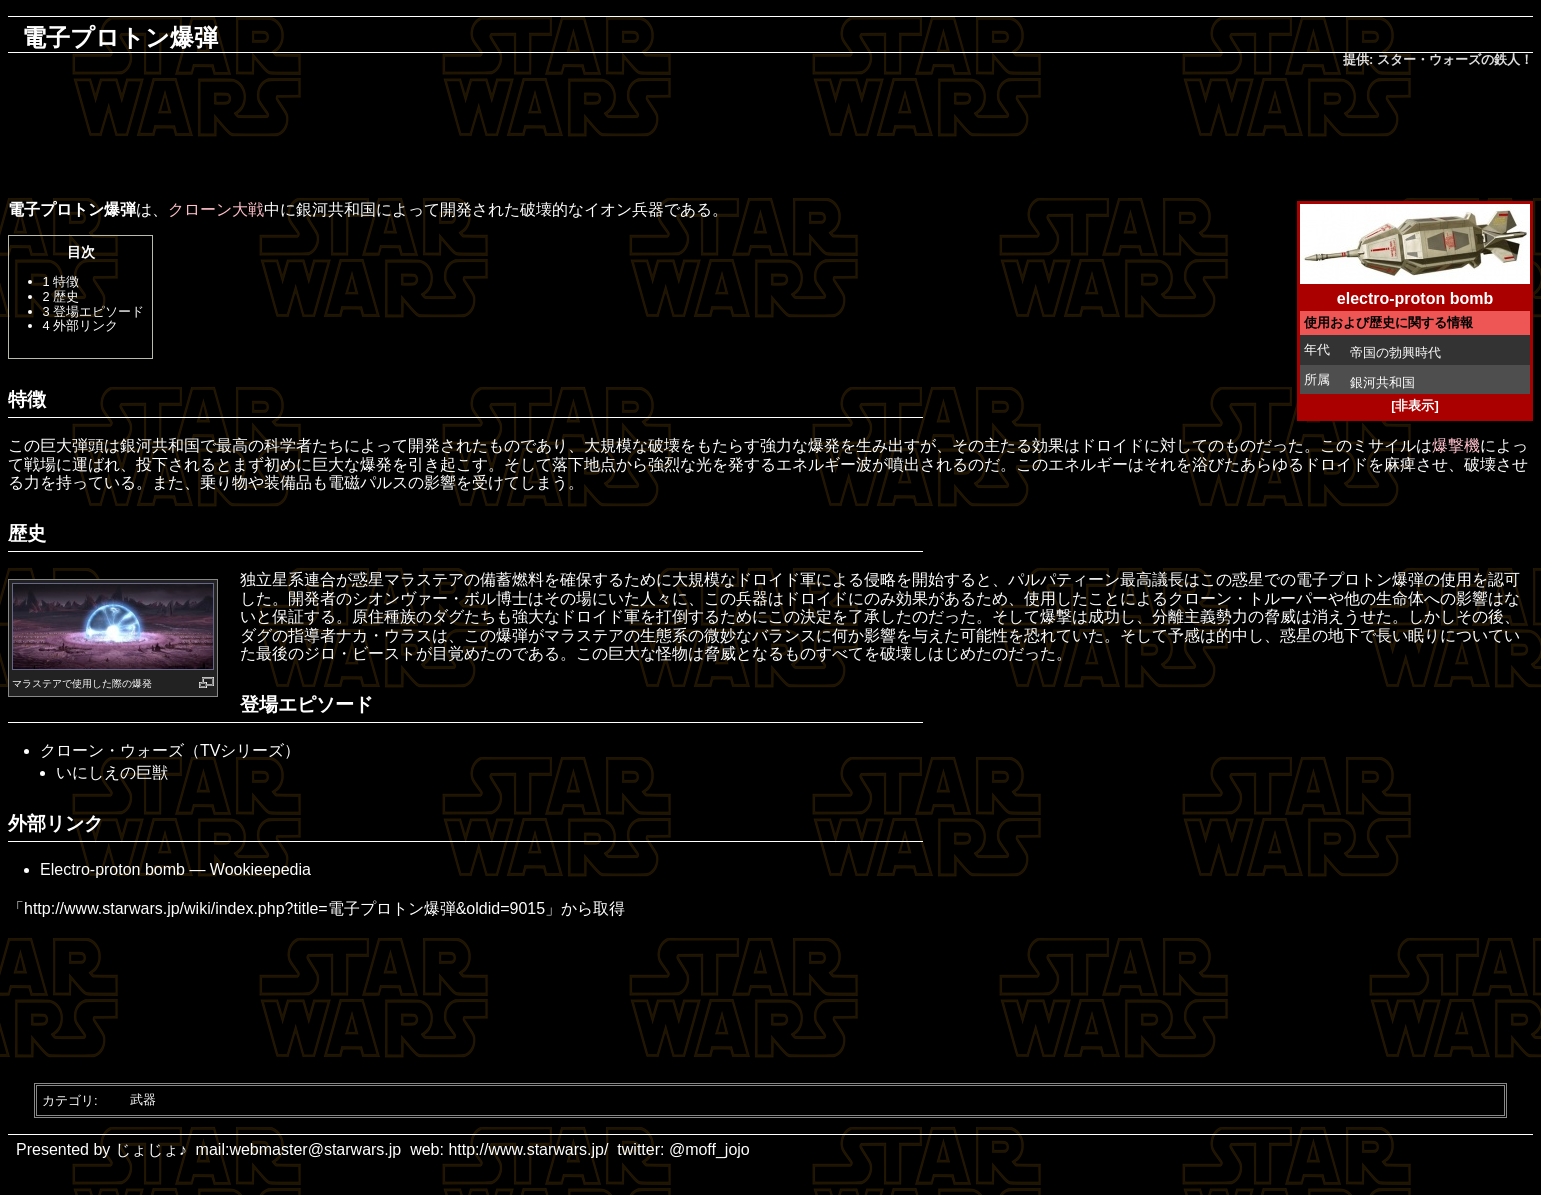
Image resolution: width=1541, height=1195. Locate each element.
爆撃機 (1456, 445)
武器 (143, 1099)
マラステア (37, 683)
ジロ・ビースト (360, 653)
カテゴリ (68, 1099)
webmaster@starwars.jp (315, 1149)
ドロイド (1112, 445)
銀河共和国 (1382, 382)
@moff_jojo (709, 1149)
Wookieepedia (260, 869)
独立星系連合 (288, 579)
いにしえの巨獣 (112, 772)
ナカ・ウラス (384, 635)
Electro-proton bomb (112, 869)
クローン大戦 (216, 209)
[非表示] (1415, 405)
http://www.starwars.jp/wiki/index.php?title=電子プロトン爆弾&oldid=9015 (284, 908)
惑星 (368, 579)
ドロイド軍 (776, 579)
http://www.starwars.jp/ (528, 1149)
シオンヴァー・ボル (424, 598)
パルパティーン (1064, 579)
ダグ (448, 616)
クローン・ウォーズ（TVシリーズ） (170, 750)
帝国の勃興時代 (1395, 352)
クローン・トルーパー (1248, 598)
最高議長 (1152, 579)
